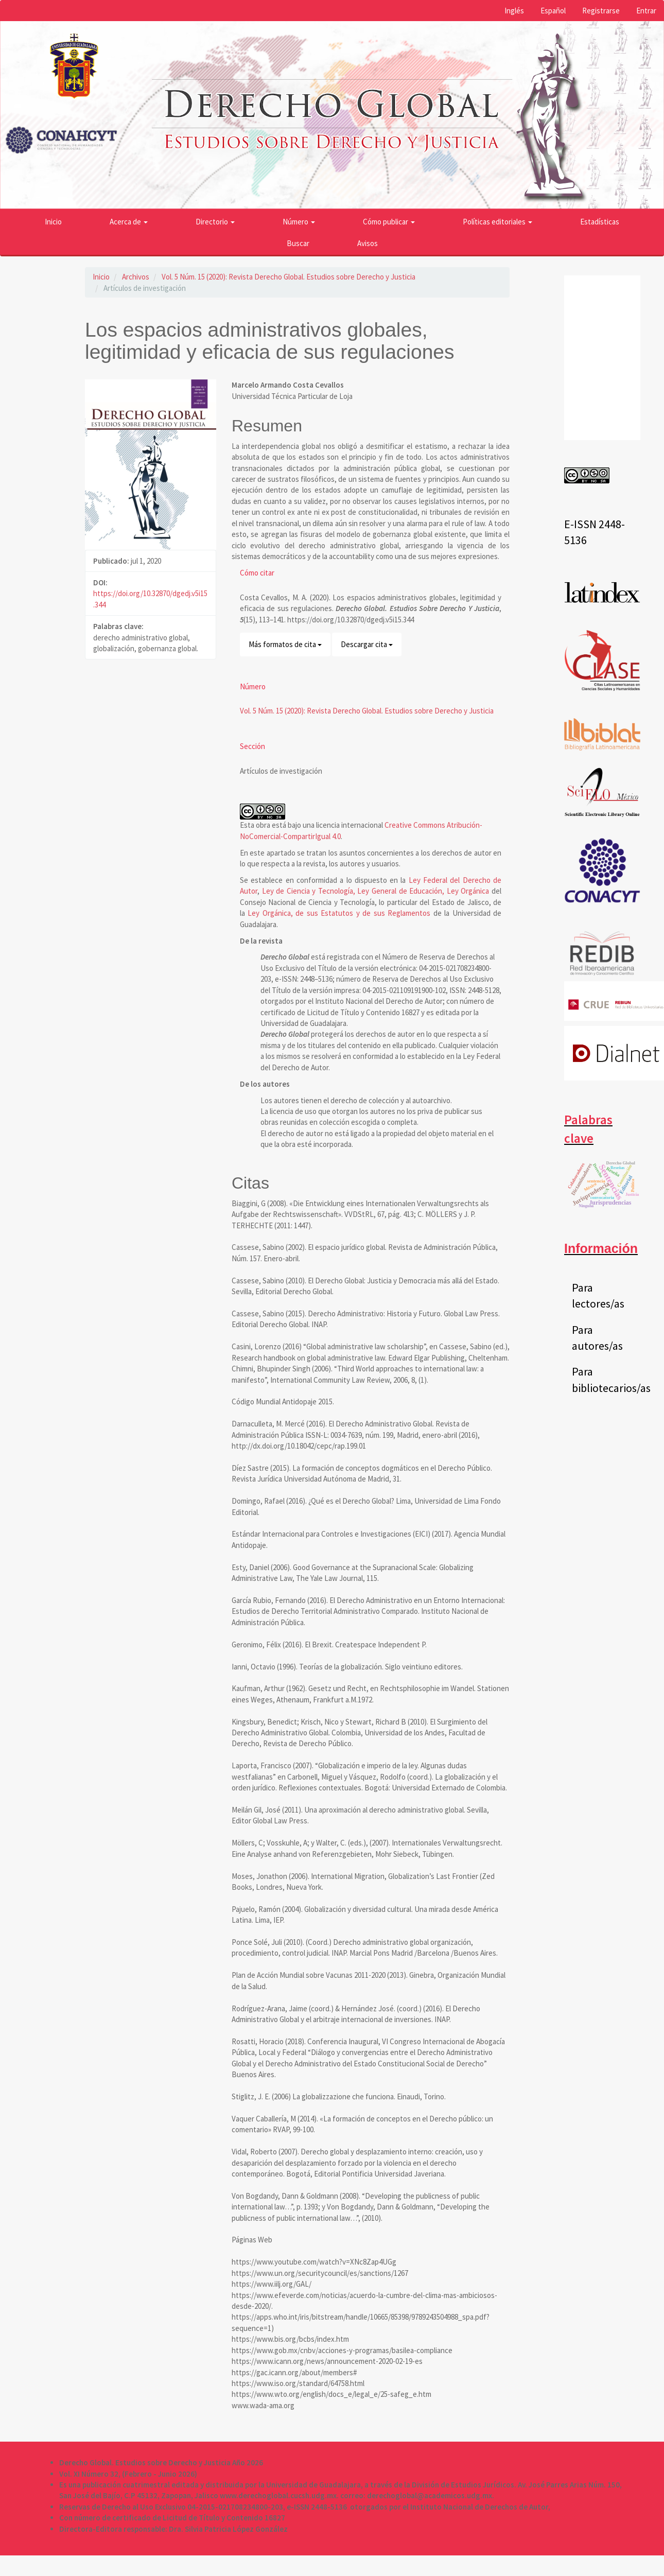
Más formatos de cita (285, 644)
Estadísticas (599, 222)
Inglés (514, 10)
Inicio (53, 222)
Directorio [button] (215, 222)
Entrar (646, 10)
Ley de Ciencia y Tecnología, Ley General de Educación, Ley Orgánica (376, 891)
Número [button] (299, 222)
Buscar (298, 243)
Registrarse (601, 10)
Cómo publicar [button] (389, 222)
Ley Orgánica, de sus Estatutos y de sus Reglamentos (339, 913)
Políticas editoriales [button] (497, 222)
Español (553, 10)
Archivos (135, 277)
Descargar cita (367, 644)
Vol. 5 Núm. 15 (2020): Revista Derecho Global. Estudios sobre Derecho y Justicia (288, 277)
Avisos (367, 243)
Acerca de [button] (129, 222)
